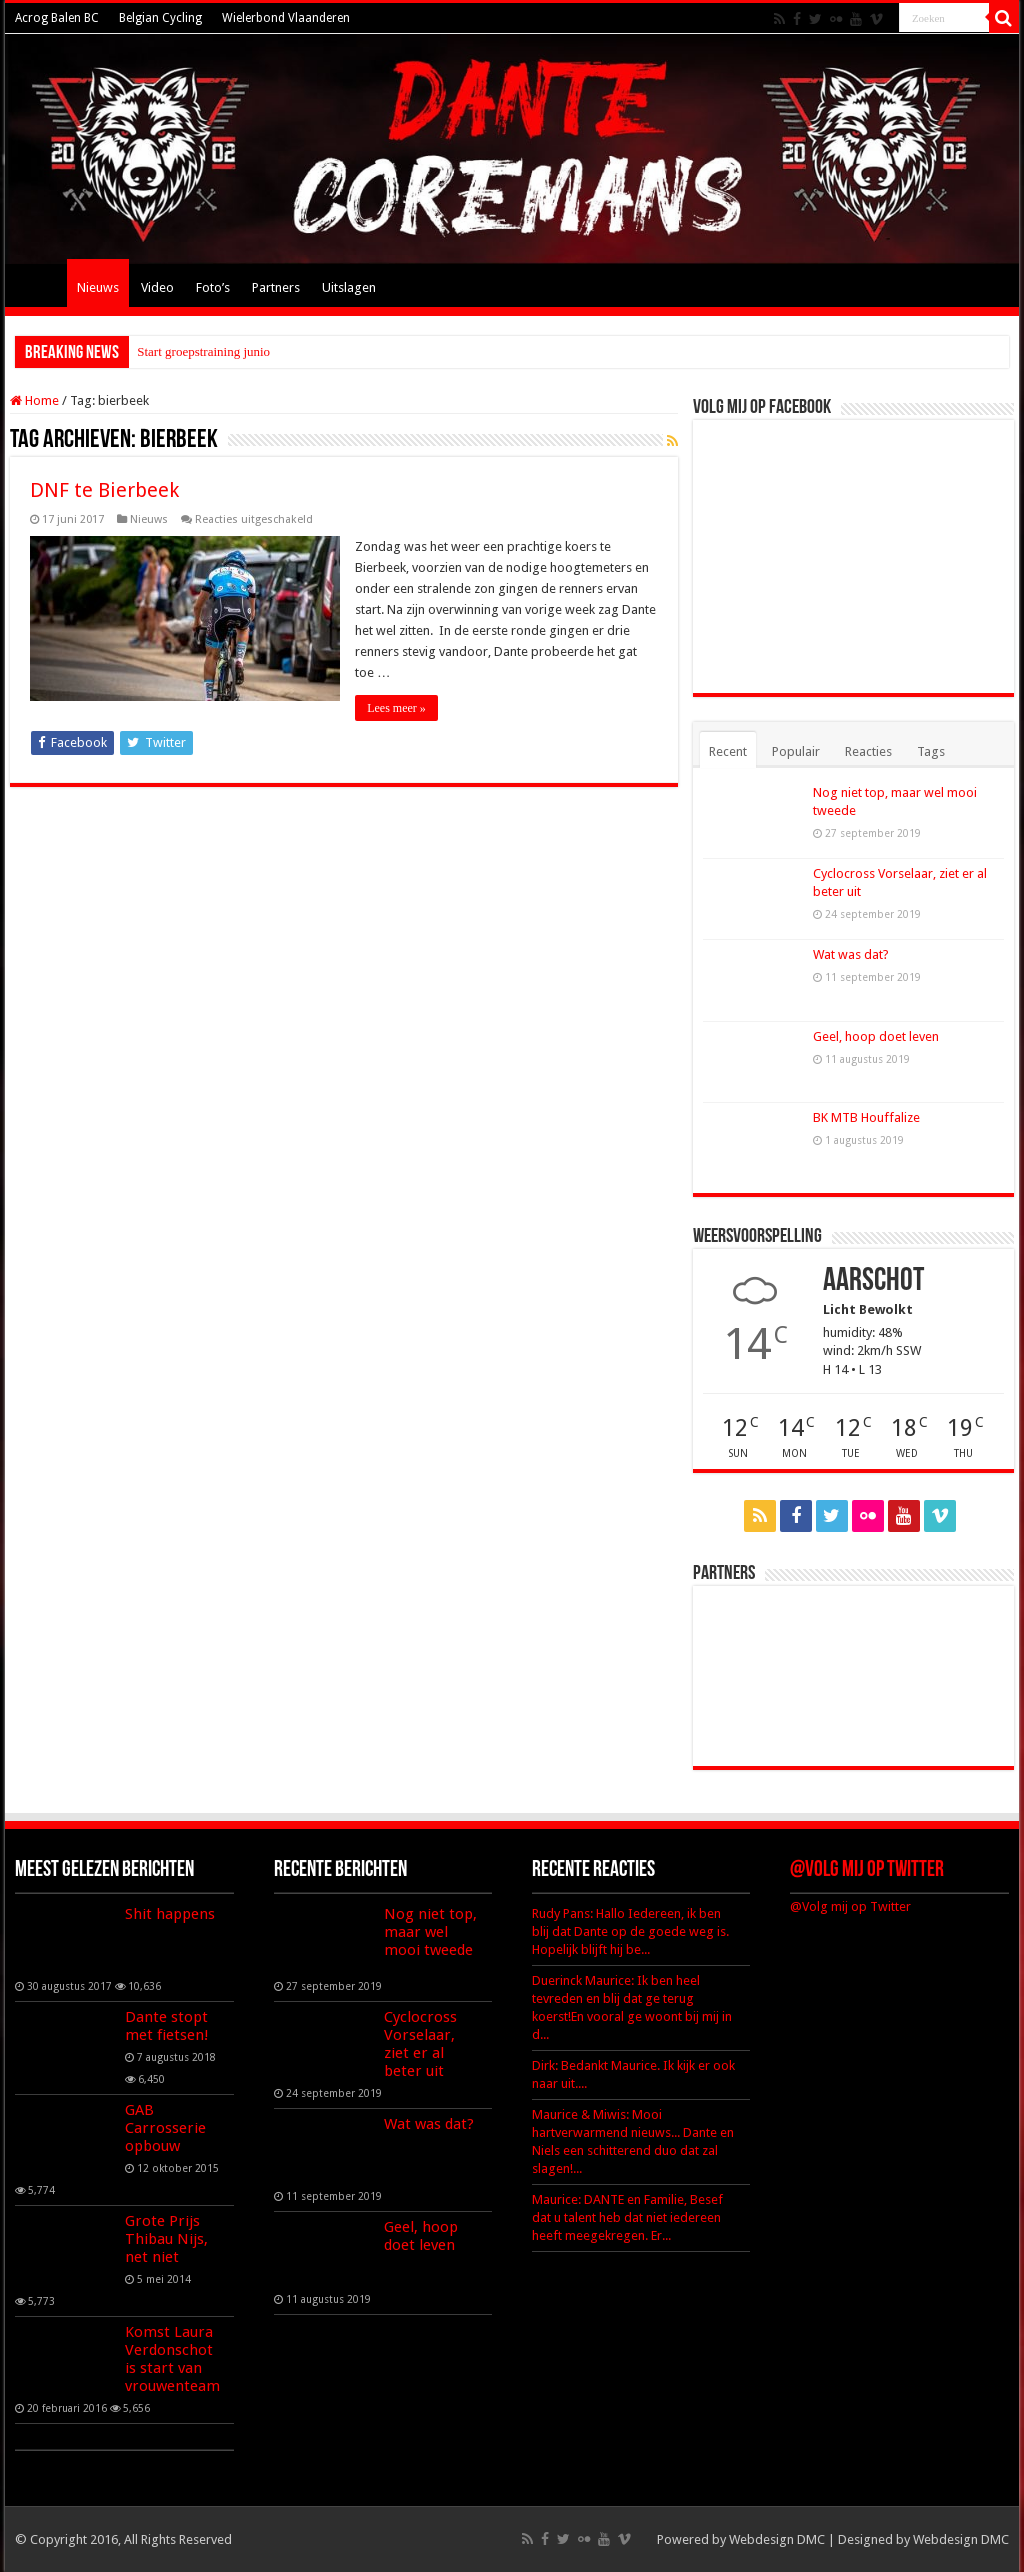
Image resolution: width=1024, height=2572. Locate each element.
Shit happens (170, 1914)
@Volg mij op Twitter (867, 1870)
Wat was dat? (851, 954)
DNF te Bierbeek (104, 490)
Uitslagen (349, 287)
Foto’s (213, 287)
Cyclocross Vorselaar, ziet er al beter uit (420, 2044)
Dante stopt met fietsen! (167, 2026)
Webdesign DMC (777, 2539)
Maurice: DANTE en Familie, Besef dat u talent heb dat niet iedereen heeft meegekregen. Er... (627, 2217)
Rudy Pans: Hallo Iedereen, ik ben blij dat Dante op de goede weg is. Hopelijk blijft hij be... (630, 1931)
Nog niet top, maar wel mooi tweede (430, 1932)
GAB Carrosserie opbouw (165, 2128)
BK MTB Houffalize (866, 1117)
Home (41, 285)
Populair (796, 751)
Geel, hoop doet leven (876, 1036)
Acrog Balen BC (57, 18)
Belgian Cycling (160, 18)
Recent (728, 751)
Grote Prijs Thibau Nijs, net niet (166, 2239)
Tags (931, 751)
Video (157, 287)
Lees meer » (396, 708)
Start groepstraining (188, 351)
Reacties (868, 751)
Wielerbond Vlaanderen (286, 18)
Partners (276, 287)
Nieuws (98, 287)
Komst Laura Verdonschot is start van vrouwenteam (172, 2359)
